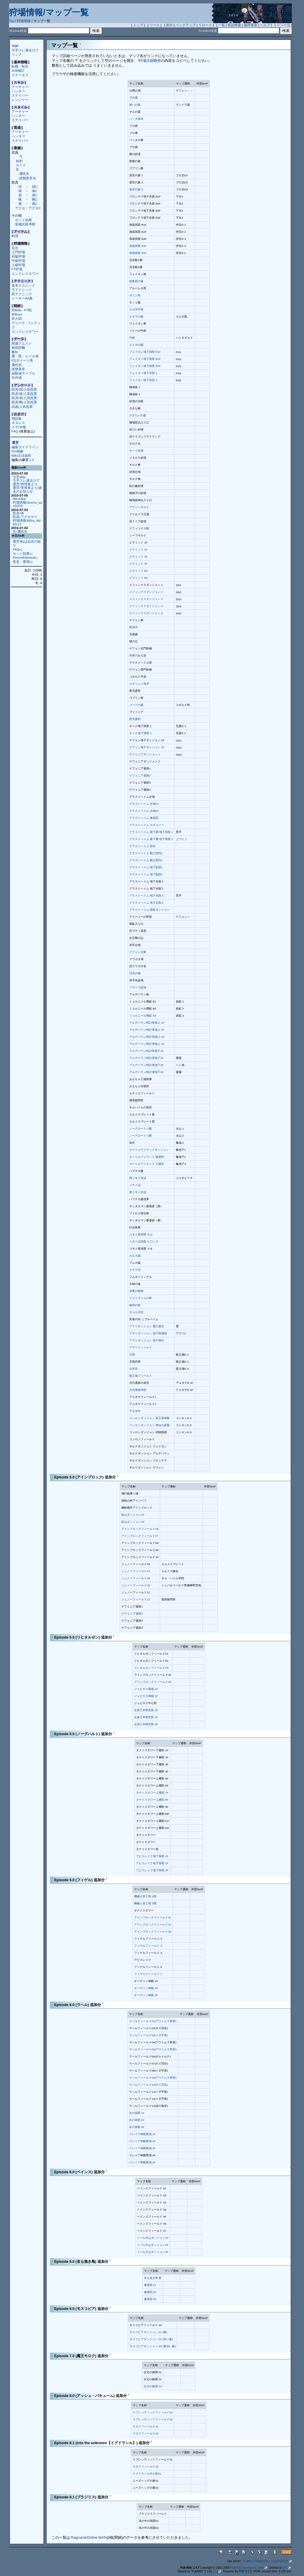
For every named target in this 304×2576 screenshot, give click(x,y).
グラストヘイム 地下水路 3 (146, 895)
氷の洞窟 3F (136, 2127)
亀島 (132, 1142)
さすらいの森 (137, 415)
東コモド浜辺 (137, 1192)
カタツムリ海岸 (139, 683)
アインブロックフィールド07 (139, 1535)
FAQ (15, 431)
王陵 (132, 1354)
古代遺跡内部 (137, 1389)
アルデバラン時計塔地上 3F (146, 1036)
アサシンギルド (139, 507)
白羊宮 (133, 1368)
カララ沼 (135, 1269)
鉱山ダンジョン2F (133, 1521)
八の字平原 (136, 309)
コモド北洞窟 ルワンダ (143, 1241)
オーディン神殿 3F (146, 1995)
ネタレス (18, 423)
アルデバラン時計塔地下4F (146, 1072)
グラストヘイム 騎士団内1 (146, 853)
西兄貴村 (135, 719)
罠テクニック (22, 294)
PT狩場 (17, 269)
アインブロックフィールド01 (152, 1917)
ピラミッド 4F (138, 563)
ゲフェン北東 (137, 952)
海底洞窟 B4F (137, 245)
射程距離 (18, 347)
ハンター (18, 91)
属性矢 (24, 173)
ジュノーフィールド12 (135, 1599)
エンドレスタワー (25, 273)
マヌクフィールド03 (145, 2433)
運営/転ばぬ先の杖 (27, 543)
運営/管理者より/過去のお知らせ (27, 489)
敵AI (15, 352)
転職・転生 (20, 66)
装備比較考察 (25, 224)
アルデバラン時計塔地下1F (146, 1050)
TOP (15, 46)
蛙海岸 (133, 627)
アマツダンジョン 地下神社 (146, 1340)
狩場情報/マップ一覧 (48, 12)
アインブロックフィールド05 (152, 1931)
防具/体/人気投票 (24, 393)
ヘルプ (265, 25)
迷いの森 (135, 104)
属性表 (17, 365)
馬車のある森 (137, 655)
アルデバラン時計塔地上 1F (146, 1022)
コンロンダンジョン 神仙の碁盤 (149, 1425)
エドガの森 (136, 344)
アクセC (35, 208)
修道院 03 (150, 2299)
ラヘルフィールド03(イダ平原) (148, 2035)
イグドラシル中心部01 (147, 2473)
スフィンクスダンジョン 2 (146, 591)
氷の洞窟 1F (136, 2112)
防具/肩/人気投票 (24, 398)
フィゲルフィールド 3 (148, 1945)
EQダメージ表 (22, 360)
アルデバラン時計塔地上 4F (146, 1043)
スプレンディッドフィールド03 (152, 2419)
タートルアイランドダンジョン (149, 1149)
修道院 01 (150, 2284)
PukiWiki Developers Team (248, 2567)
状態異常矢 (27, 178)
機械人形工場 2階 (145, 1903)
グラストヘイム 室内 (142, 846)
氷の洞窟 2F (136, 2120)
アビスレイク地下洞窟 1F (152, 1856)
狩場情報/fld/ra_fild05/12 (27, 522)
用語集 (17, 418)
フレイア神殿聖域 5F (142, 2162)
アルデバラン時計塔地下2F (146, 1057)
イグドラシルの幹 (140, 1298)
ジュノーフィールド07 (135, 1571)
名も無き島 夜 (153, 2277)
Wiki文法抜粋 (21, 455)
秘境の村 (135, 1305)
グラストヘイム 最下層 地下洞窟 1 (151, 832)
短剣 (19, 161)
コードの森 (136, 704)
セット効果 (23, 220)
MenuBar (19, 499)
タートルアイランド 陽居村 (146, 1156)
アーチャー (20, 87)
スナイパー (20, 95)
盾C (35, 203)
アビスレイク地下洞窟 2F (152, 1863)
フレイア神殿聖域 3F (142, 2148)
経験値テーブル (23, 373)
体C (35, 191)
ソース (154, 25)
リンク (17, 54)
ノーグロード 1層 (140, 1128)
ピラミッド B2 (138, 570)
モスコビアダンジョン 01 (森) (148, 2332)
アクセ (20, 208)
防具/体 (18, 513)
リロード (205, 25)
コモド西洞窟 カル (141, 1234)
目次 (15, 248)
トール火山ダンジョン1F (153, 2237)
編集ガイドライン (25, 447)
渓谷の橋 (135, 973)
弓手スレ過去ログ (25, 50)
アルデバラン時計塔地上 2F (146, 1029)
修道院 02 (150, 2292)
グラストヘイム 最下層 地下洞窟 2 (151, 839)
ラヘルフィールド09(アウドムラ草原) (152, 2077)
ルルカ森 (135, 1255)
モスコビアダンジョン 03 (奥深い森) (153, 2346)
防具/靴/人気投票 (24, 402)
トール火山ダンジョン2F (153, 2244)
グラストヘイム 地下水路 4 (146, 902)
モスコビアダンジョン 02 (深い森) (151, 2339)
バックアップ (185, 25)
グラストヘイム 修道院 (143, 817)
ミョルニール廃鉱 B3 (142, 1015)
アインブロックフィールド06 (139, 1528)
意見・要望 (22, 562)
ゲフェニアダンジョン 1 (144, 754)
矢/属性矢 (20, 531)
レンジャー (20, 99)
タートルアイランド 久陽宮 (146, 1163)
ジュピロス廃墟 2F (146, 1696)
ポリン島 (135, 295)
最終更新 (250, 25)
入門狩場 (18, 252)
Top (11, 21)
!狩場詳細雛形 (149, 60)
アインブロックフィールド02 (152, 1924)
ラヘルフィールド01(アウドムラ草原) (152, 2021)
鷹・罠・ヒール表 (25, 356)
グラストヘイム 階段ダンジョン (149, 909)
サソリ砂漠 (136, 450)
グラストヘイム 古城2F (144, 810)
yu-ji (217, 2571)
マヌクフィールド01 (145, 2426)
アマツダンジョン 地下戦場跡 (148, 1333)
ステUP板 (19, 427)
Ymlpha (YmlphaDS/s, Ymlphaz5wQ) (267, 2561)
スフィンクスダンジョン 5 (146, 613)
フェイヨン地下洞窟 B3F (145, 365)
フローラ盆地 (137, 987)
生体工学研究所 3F (146, 1724)
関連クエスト (22, 343)
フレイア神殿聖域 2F (142, 2141)
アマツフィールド (140, 1347)
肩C (35, 195)
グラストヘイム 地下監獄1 (146, 867)
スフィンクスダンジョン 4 (146, 606)
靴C (35, 199)
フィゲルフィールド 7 (148, 1973)
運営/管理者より (25, 484)
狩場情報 (23, 21)
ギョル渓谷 (136, 1312)
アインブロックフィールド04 (152, 1681)
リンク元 (283, 25)
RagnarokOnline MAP (90, 2537)
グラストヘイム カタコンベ (146, 824)
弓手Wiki (19, 477)
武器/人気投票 (22, 406)
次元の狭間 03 (153, 2386)
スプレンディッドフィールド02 (152, 2412)
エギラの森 (136, 316)
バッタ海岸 (136, 118)
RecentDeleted (25, 557)
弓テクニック (22, 289)
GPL (286, 2567)
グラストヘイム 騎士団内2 (146, 860)
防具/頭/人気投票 (24, 389)
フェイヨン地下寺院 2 (143, 380)
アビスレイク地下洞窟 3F (152, 1870)
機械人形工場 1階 (145, 1896)
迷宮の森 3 (136, 189)
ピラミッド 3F (138, 556)
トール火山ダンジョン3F (153, 2251)
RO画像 (17, 451)
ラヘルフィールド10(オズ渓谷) (148, 2084)
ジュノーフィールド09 (135, 1585)
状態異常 (18, 369)
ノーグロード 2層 (140, 1135)
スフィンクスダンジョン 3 (146, 599)
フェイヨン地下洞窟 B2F (145, 358)
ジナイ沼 (135, 1185)
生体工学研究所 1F (146, 1710)
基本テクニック (23, 285)
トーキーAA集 (22, 298)
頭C (35, 186)
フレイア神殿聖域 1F (142, 2134)
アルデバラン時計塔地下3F (146, 1065)
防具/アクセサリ (25, 517)
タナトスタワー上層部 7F (152, 1792)
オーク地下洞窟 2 (140, 733)
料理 (15, 236)
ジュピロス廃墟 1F (146, 1688)
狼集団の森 (136, 281)
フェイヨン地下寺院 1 (143, 373)
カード (21, 165)
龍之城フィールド (140, 1375)
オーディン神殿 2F (146, 1988)
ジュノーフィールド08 (135, 1578)
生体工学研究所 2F (146, 1717)
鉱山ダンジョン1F (133, 1514)
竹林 (132, 337)
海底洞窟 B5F (137, 252)
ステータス (20, 75)
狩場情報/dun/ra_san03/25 (27, 504)
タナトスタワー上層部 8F (152, 1799)
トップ (138, 25)
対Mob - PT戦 (22, 310)
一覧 (221, 25)
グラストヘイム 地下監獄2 (146, 874)
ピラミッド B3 (138, 577)
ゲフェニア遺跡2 (140, 775)
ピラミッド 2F (138, 549)
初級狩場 (18, 256)
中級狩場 (18, 260)
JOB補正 (18, 70)
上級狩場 (18, 265)
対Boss (17, 314)
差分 (169, 25)
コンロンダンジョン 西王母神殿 (149, 1418)
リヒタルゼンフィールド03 (151, 1667)
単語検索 (234, 25)
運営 (15, 443)
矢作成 (17, 377)
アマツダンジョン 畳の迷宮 (146, 1326)
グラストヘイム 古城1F (144, 803)
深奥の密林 (136, 1291)
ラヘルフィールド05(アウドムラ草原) (152, 2049)
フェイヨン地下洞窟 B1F (145, 351)
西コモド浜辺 (137, 1178)
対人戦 (17, 318)
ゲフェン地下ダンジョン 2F (146, 747)
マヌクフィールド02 (145, 2466)
